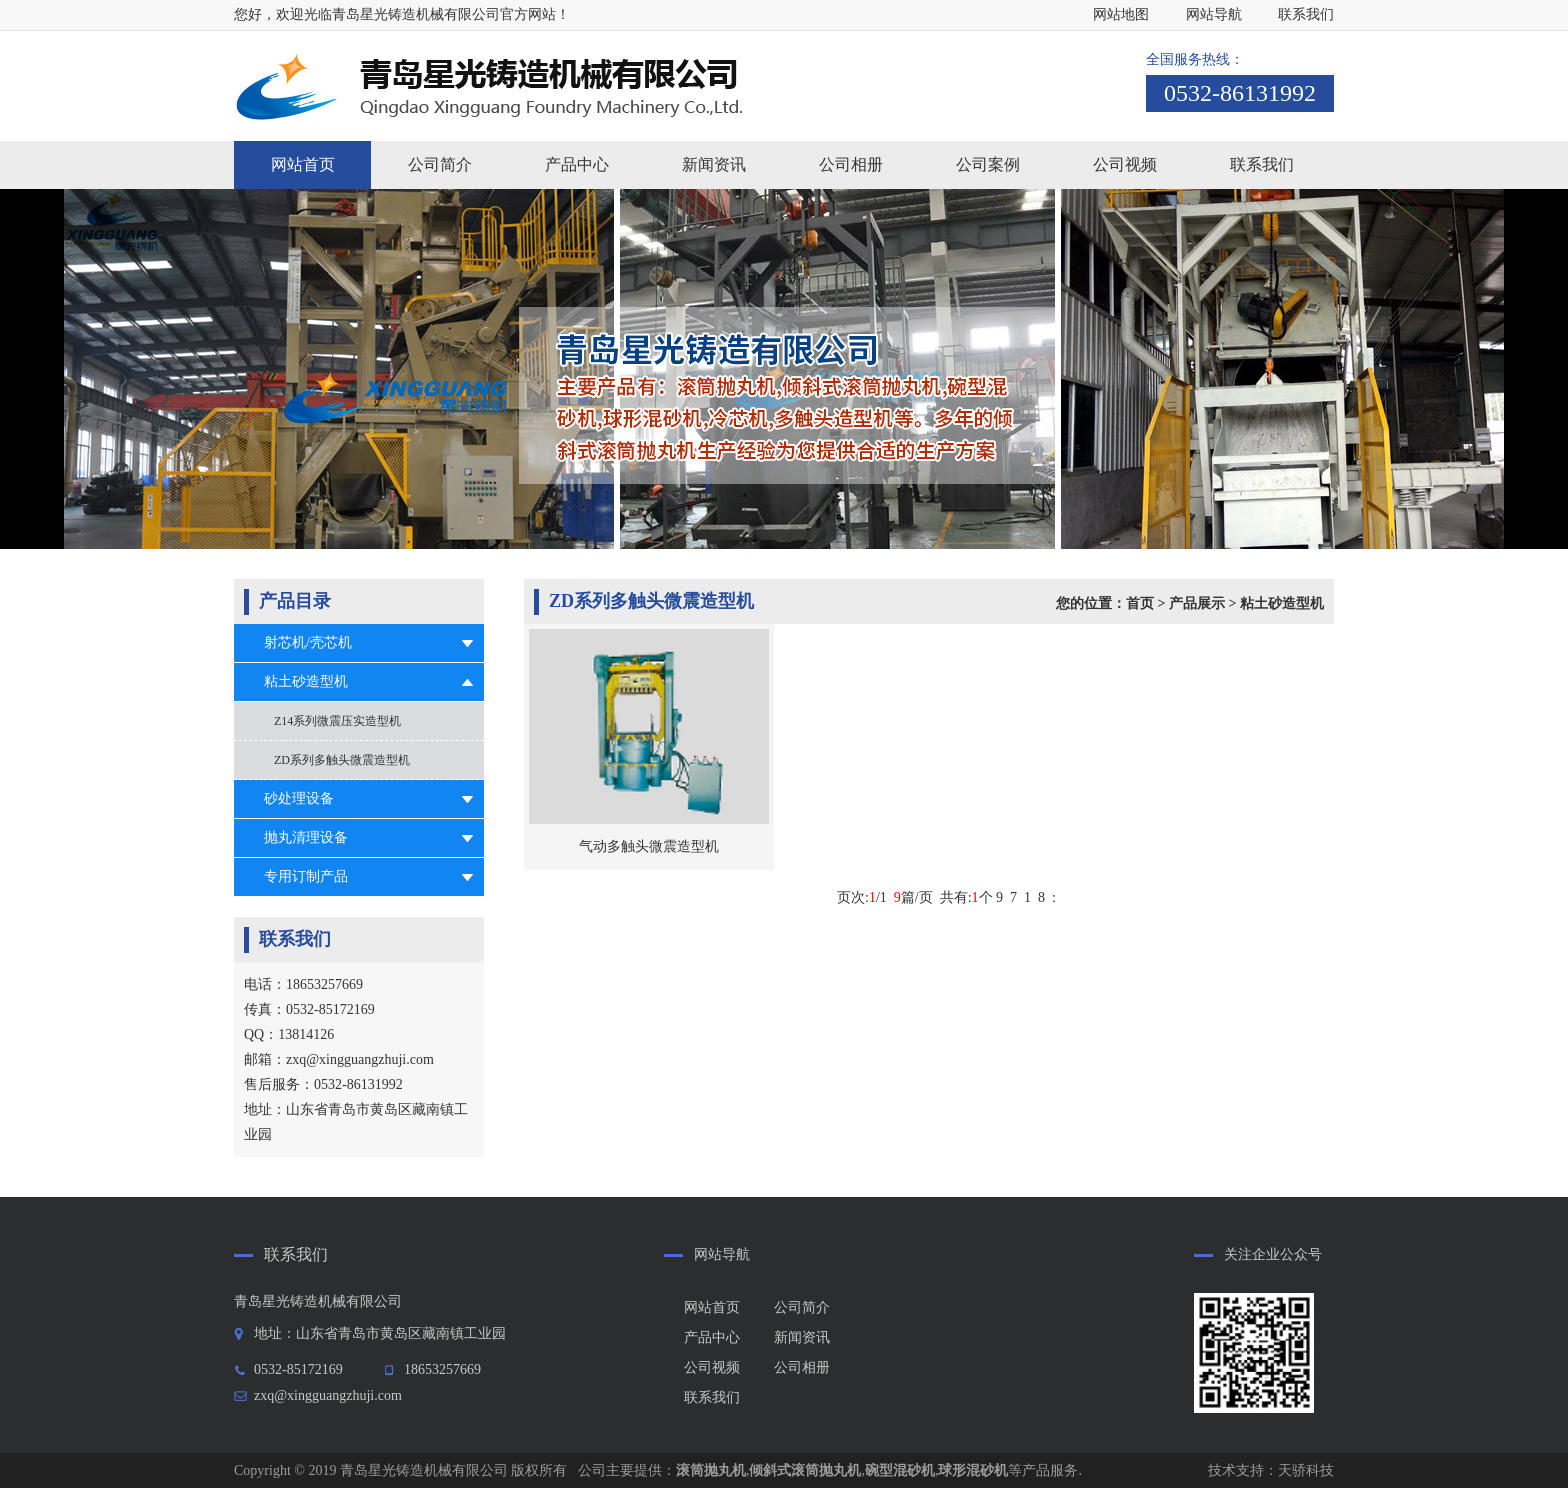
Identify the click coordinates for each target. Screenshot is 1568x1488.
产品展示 (1197, 603)
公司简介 (802, 1307)
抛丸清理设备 (306, 837)
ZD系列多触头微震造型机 (342, 760)
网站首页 (303, 164)
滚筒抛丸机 (711, 1470)
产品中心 (712, 1337)
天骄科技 (1306, 1470)
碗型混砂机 (900, 1470)
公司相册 (802, 1367)
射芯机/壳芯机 (308, 642)
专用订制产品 (306, 876)
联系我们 (1306, 14)
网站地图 (1121, 14)
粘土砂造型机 (306, 681)
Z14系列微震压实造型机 (337, 721)
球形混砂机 (973, 1470)
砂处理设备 (299, 798)
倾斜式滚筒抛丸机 (805, 1470)
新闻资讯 (802, 1337)
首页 (1140, 603)
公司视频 (712, 1367)
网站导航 (1214, 14)
